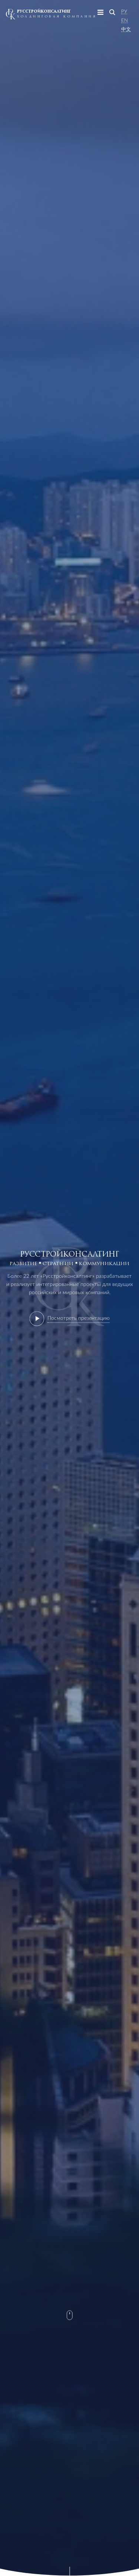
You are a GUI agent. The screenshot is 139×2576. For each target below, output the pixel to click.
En (124, 20)
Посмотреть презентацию (78, 1318)
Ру (124, 11)
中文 (126, 29)
